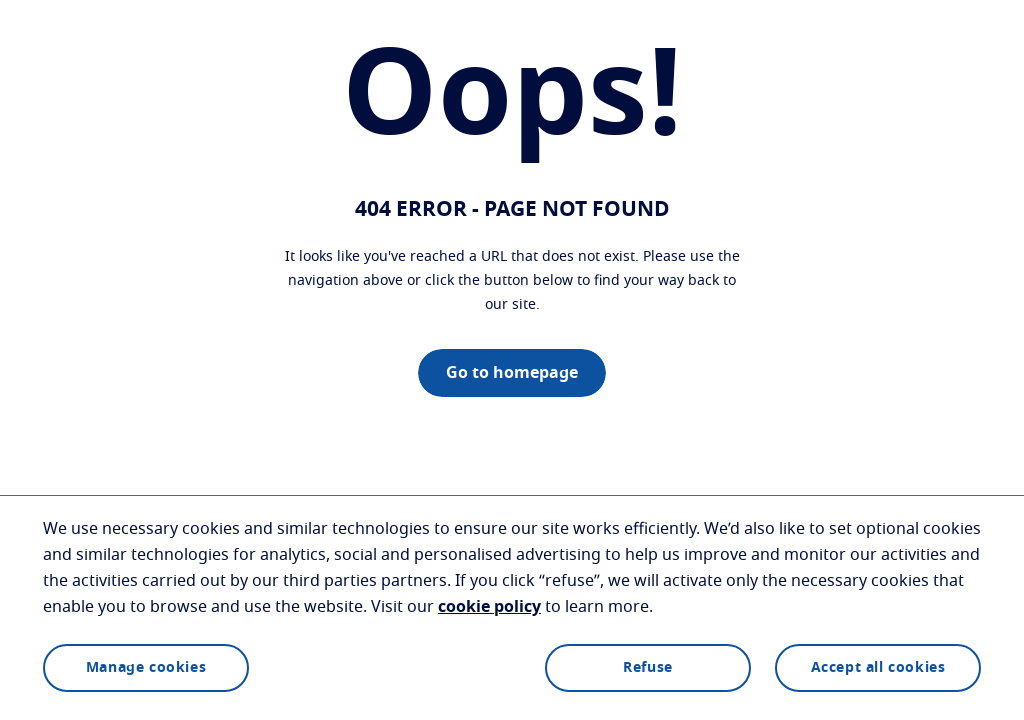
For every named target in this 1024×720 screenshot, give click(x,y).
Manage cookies (146, 668)
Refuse (648, 668)
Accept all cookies (878, 668)
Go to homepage (512, 373)
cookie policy (489, 607)
